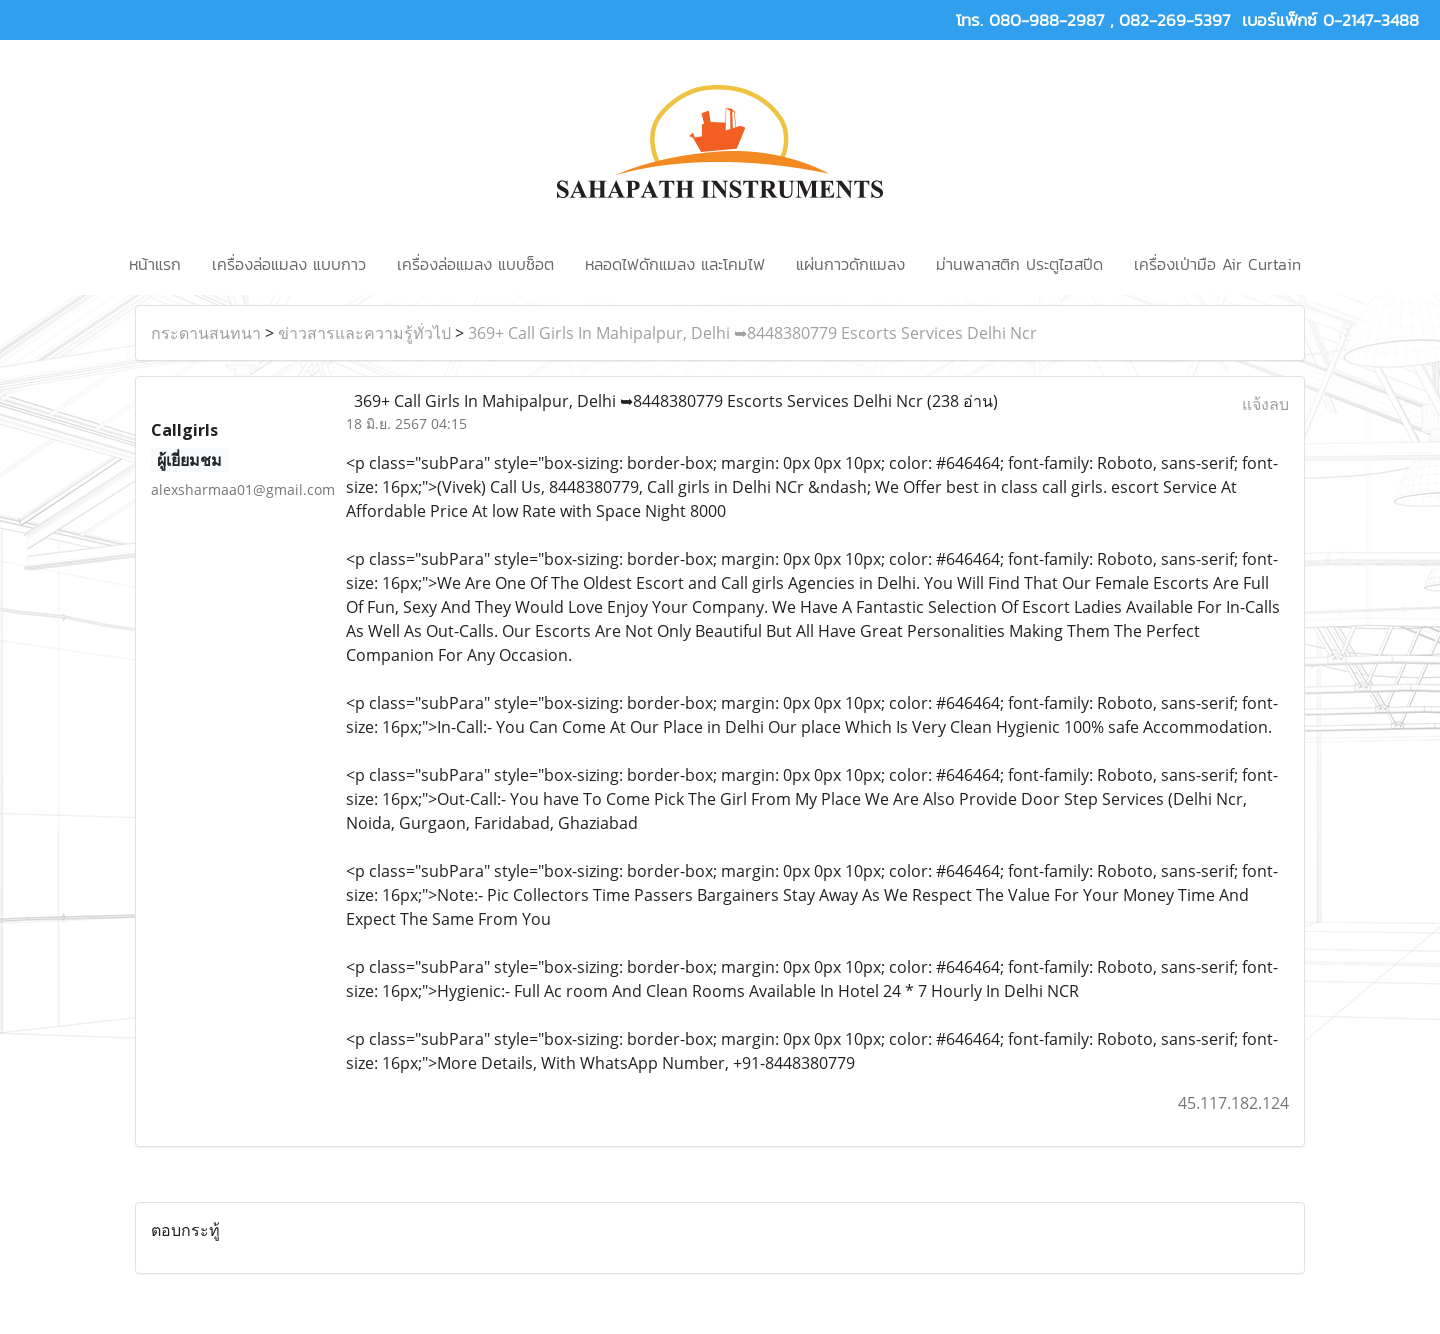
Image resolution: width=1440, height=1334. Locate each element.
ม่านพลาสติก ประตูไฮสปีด (1019, 264)
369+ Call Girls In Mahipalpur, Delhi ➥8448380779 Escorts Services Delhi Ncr (752, 333)
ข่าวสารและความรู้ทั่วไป (364, 333)
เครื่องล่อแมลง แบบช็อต (475, 264)
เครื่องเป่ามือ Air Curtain (1217, 264)
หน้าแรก (155, 264)
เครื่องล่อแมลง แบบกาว (289, 264)
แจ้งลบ (1265, 404)
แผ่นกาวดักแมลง (850, 264)
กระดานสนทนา (206, 333)
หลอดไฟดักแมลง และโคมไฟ (675, 264)
